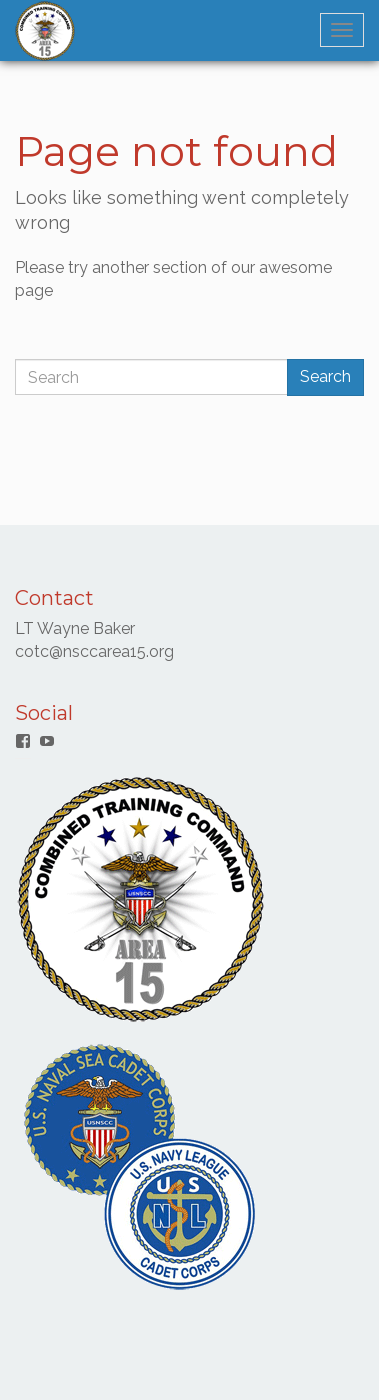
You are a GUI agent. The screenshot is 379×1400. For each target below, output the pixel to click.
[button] (45, 31)
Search (325, 376)
